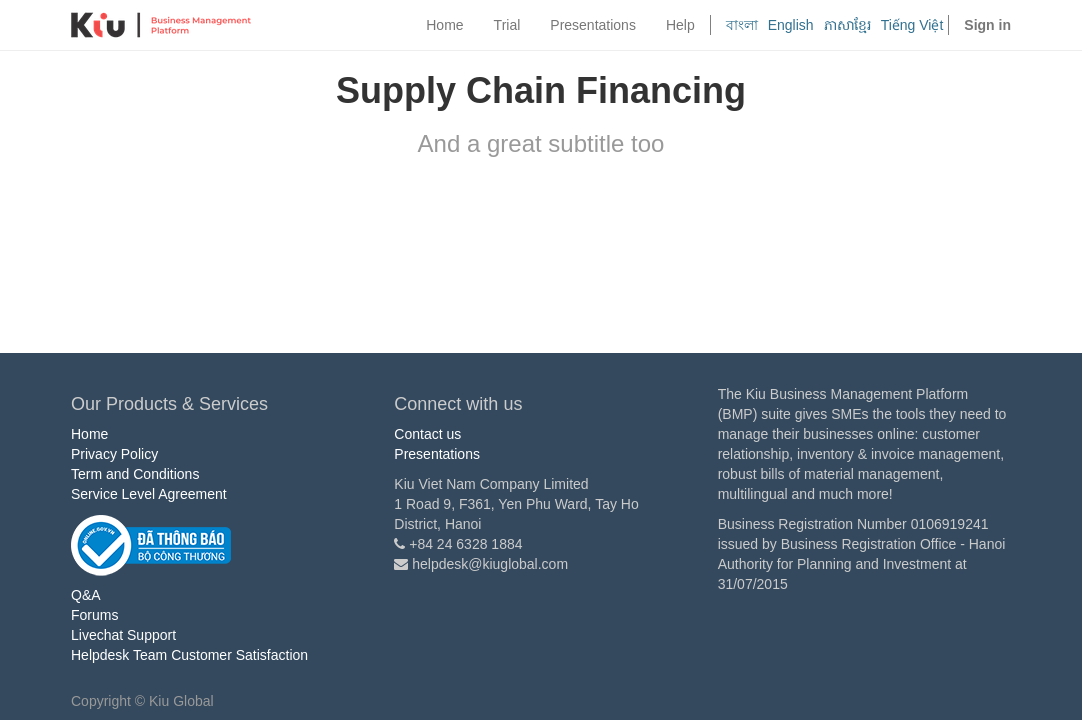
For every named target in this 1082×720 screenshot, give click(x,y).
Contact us (427, 434)
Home (89, 434)
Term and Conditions (135, 474)
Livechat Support (123, 635)
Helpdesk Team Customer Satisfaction (189, 655)
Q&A (86, 595)
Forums (94, 615)
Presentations (437, 454)
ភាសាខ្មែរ (847, 25)
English (791, 25)
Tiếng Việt (912, 25)
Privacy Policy (114, 454)
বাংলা (742, 25)
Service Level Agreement (149, 494)
